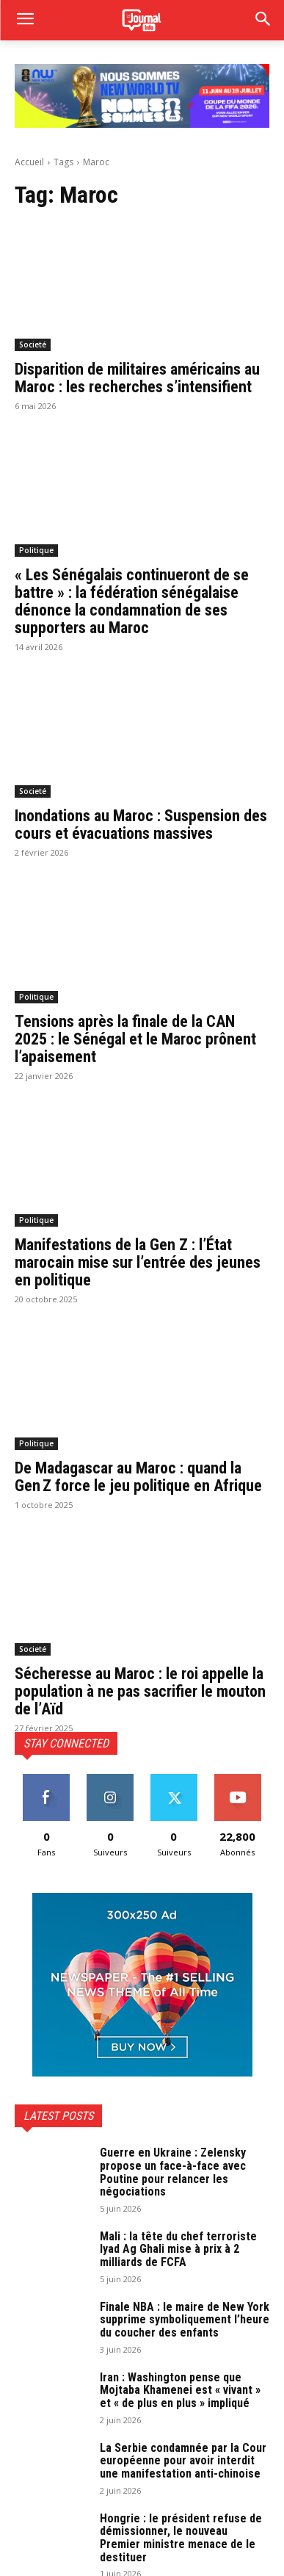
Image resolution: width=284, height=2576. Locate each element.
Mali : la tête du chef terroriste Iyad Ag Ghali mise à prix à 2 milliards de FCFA (178, 2249)
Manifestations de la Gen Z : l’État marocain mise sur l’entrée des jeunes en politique (138, 1262)
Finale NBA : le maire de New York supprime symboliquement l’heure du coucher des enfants (184, 2319)
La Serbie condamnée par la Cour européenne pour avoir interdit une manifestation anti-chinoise (183, 2461)
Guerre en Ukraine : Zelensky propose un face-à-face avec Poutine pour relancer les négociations (173, 2172)
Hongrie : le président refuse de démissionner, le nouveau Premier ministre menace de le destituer (181, 2537)
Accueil (29, 162)
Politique (36, 550)
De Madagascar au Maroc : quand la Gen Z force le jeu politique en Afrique (138, 1477)
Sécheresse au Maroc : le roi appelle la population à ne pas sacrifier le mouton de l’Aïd (140, 1691)
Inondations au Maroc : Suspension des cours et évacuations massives (141, 825)
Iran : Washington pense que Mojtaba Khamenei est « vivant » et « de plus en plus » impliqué (180, 2390)
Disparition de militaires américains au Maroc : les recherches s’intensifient (137, 378)
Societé (32, 344)
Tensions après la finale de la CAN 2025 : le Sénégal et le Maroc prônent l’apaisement (135, 1039)
